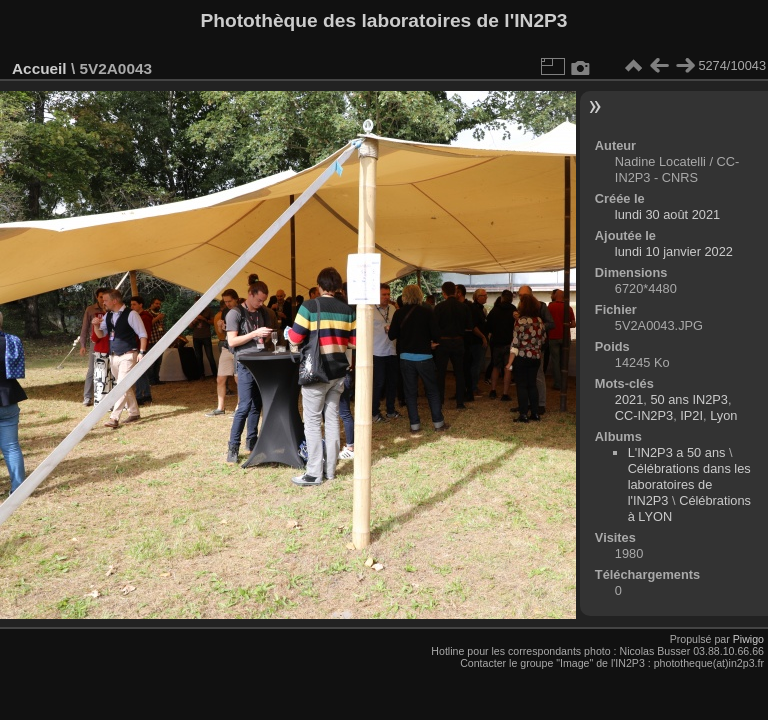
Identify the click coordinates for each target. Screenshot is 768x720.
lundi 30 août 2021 (667, 214)
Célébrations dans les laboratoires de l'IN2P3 (689, 484)
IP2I (691, 415)
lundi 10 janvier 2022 (674, 251)
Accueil (39, 68)
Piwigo (748, 639)
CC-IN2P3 (644, 415)
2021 (629, 399)
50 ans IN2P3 (689, 399)
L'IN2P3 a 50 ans (677, 452)
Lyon (723, 415)
